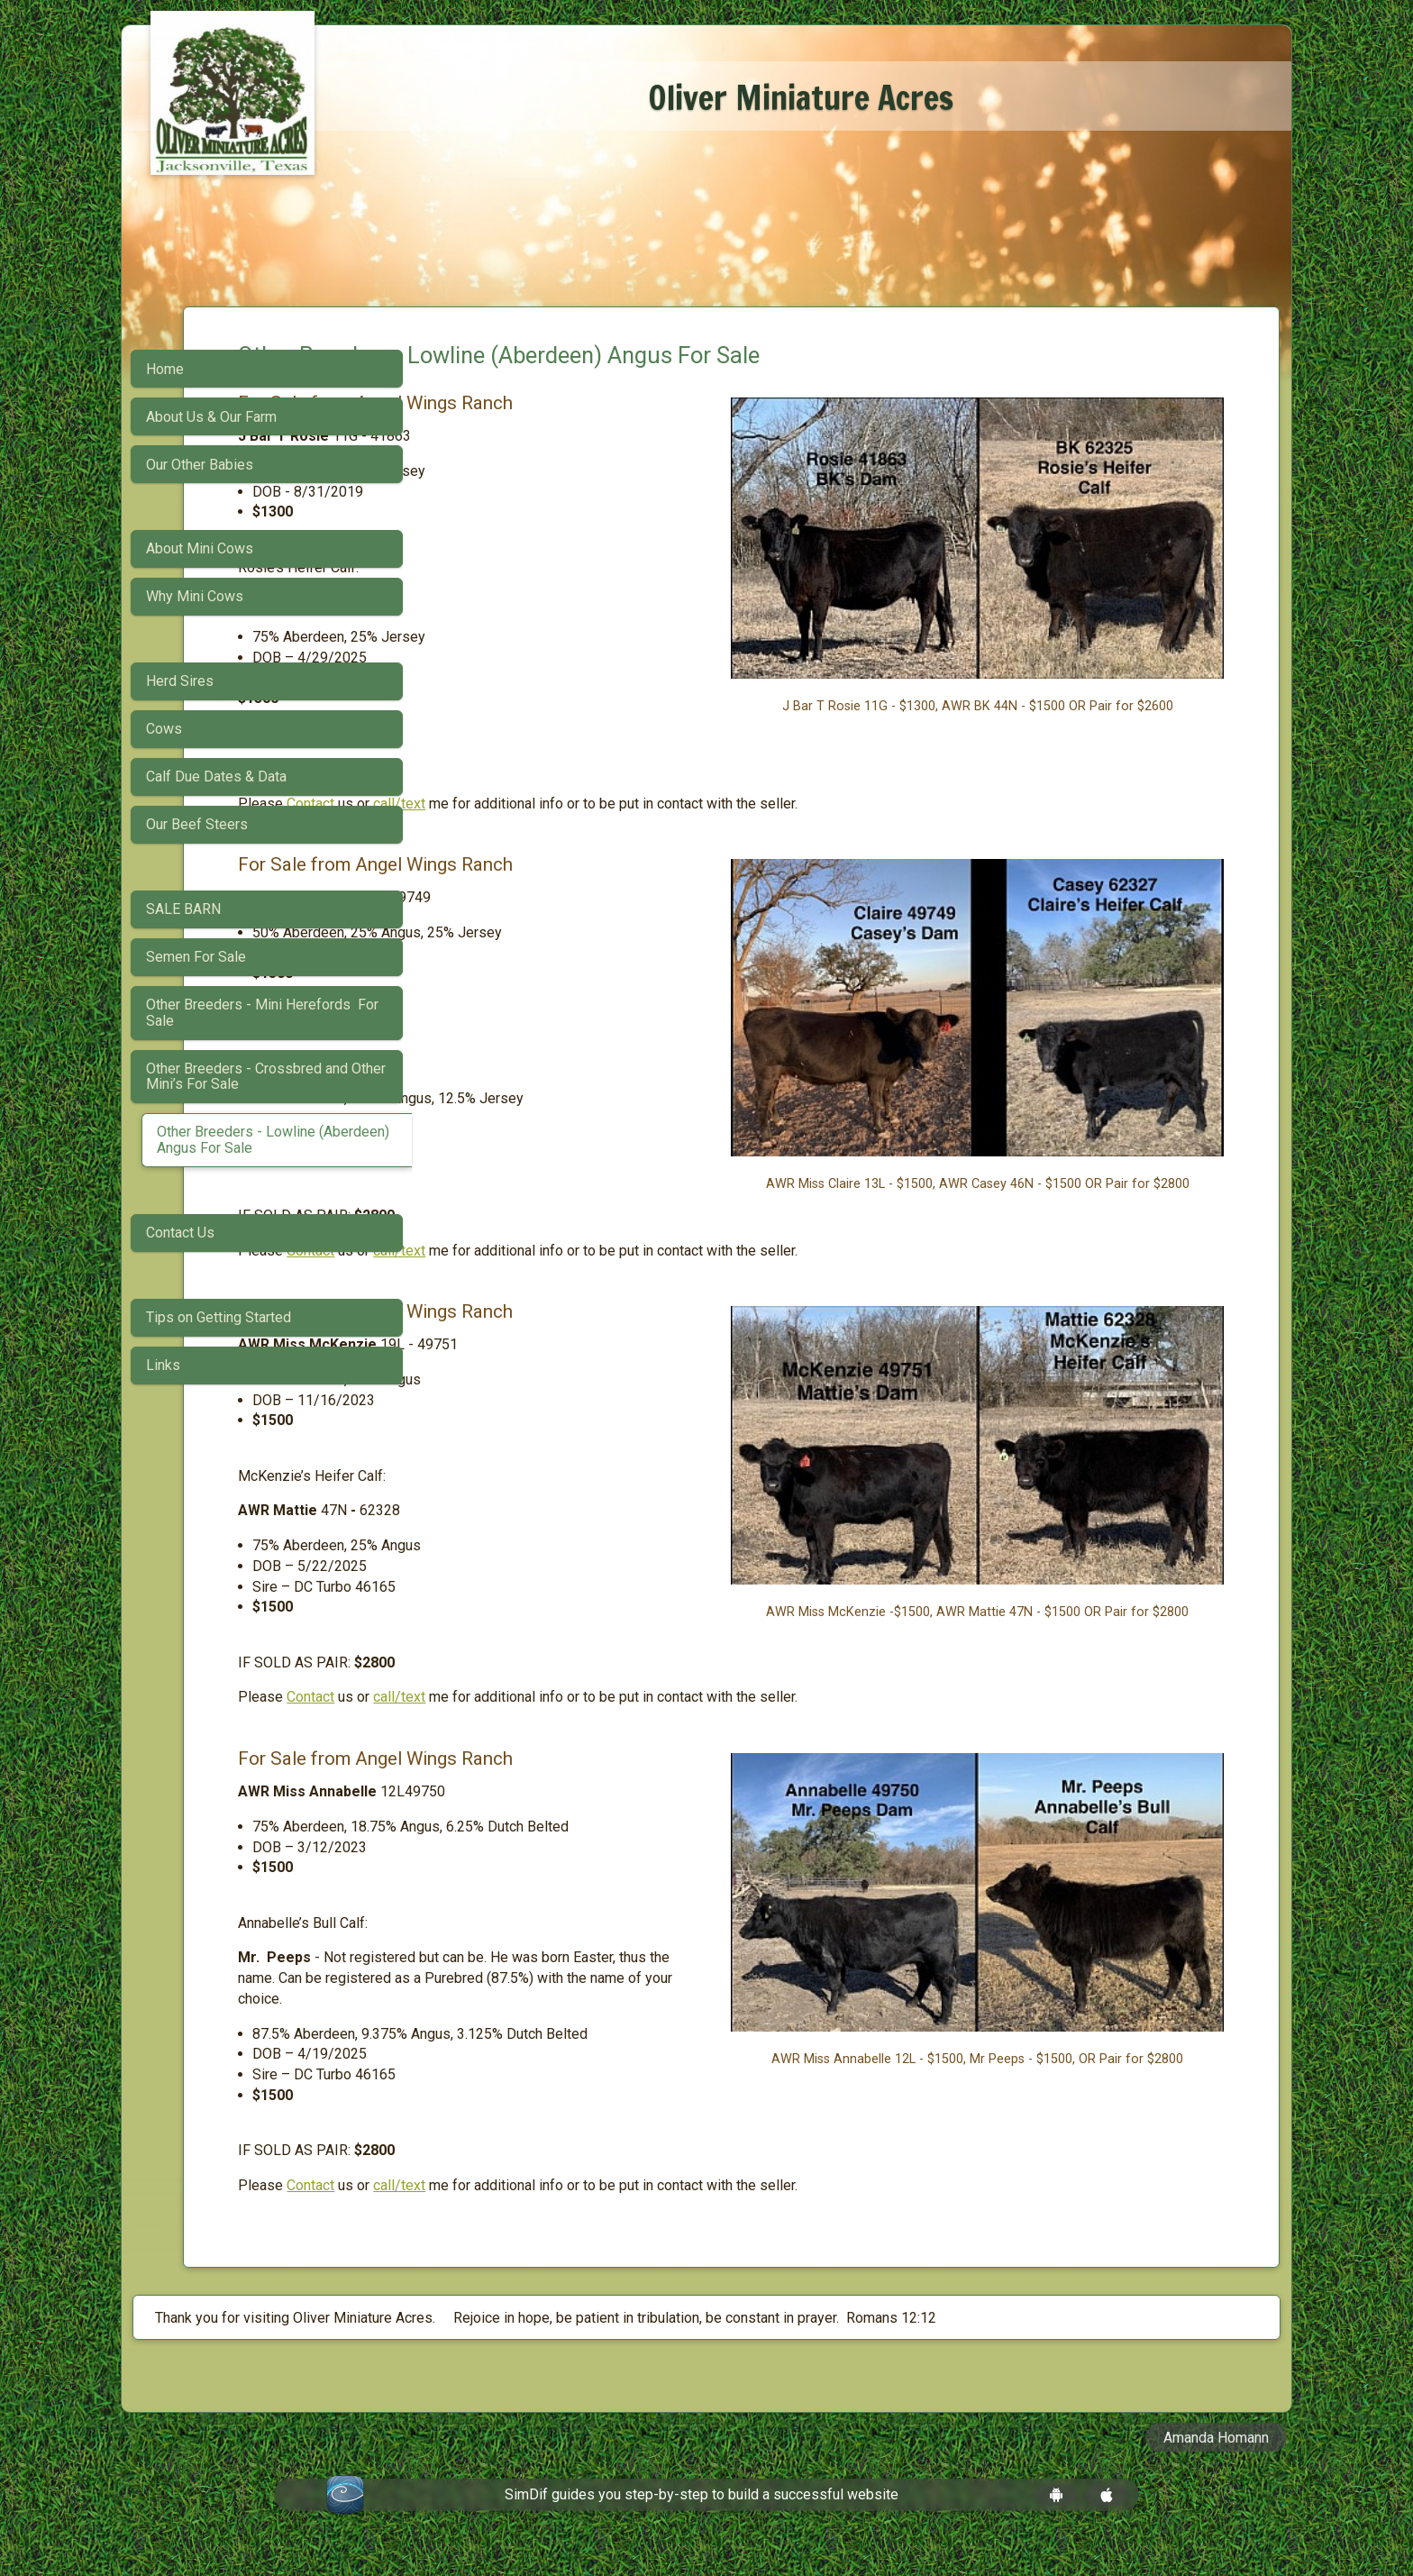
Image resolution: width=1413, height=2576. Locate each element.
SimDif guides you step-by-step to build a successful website (701, 2515)
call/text (628, 803)
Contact (539, 803)
